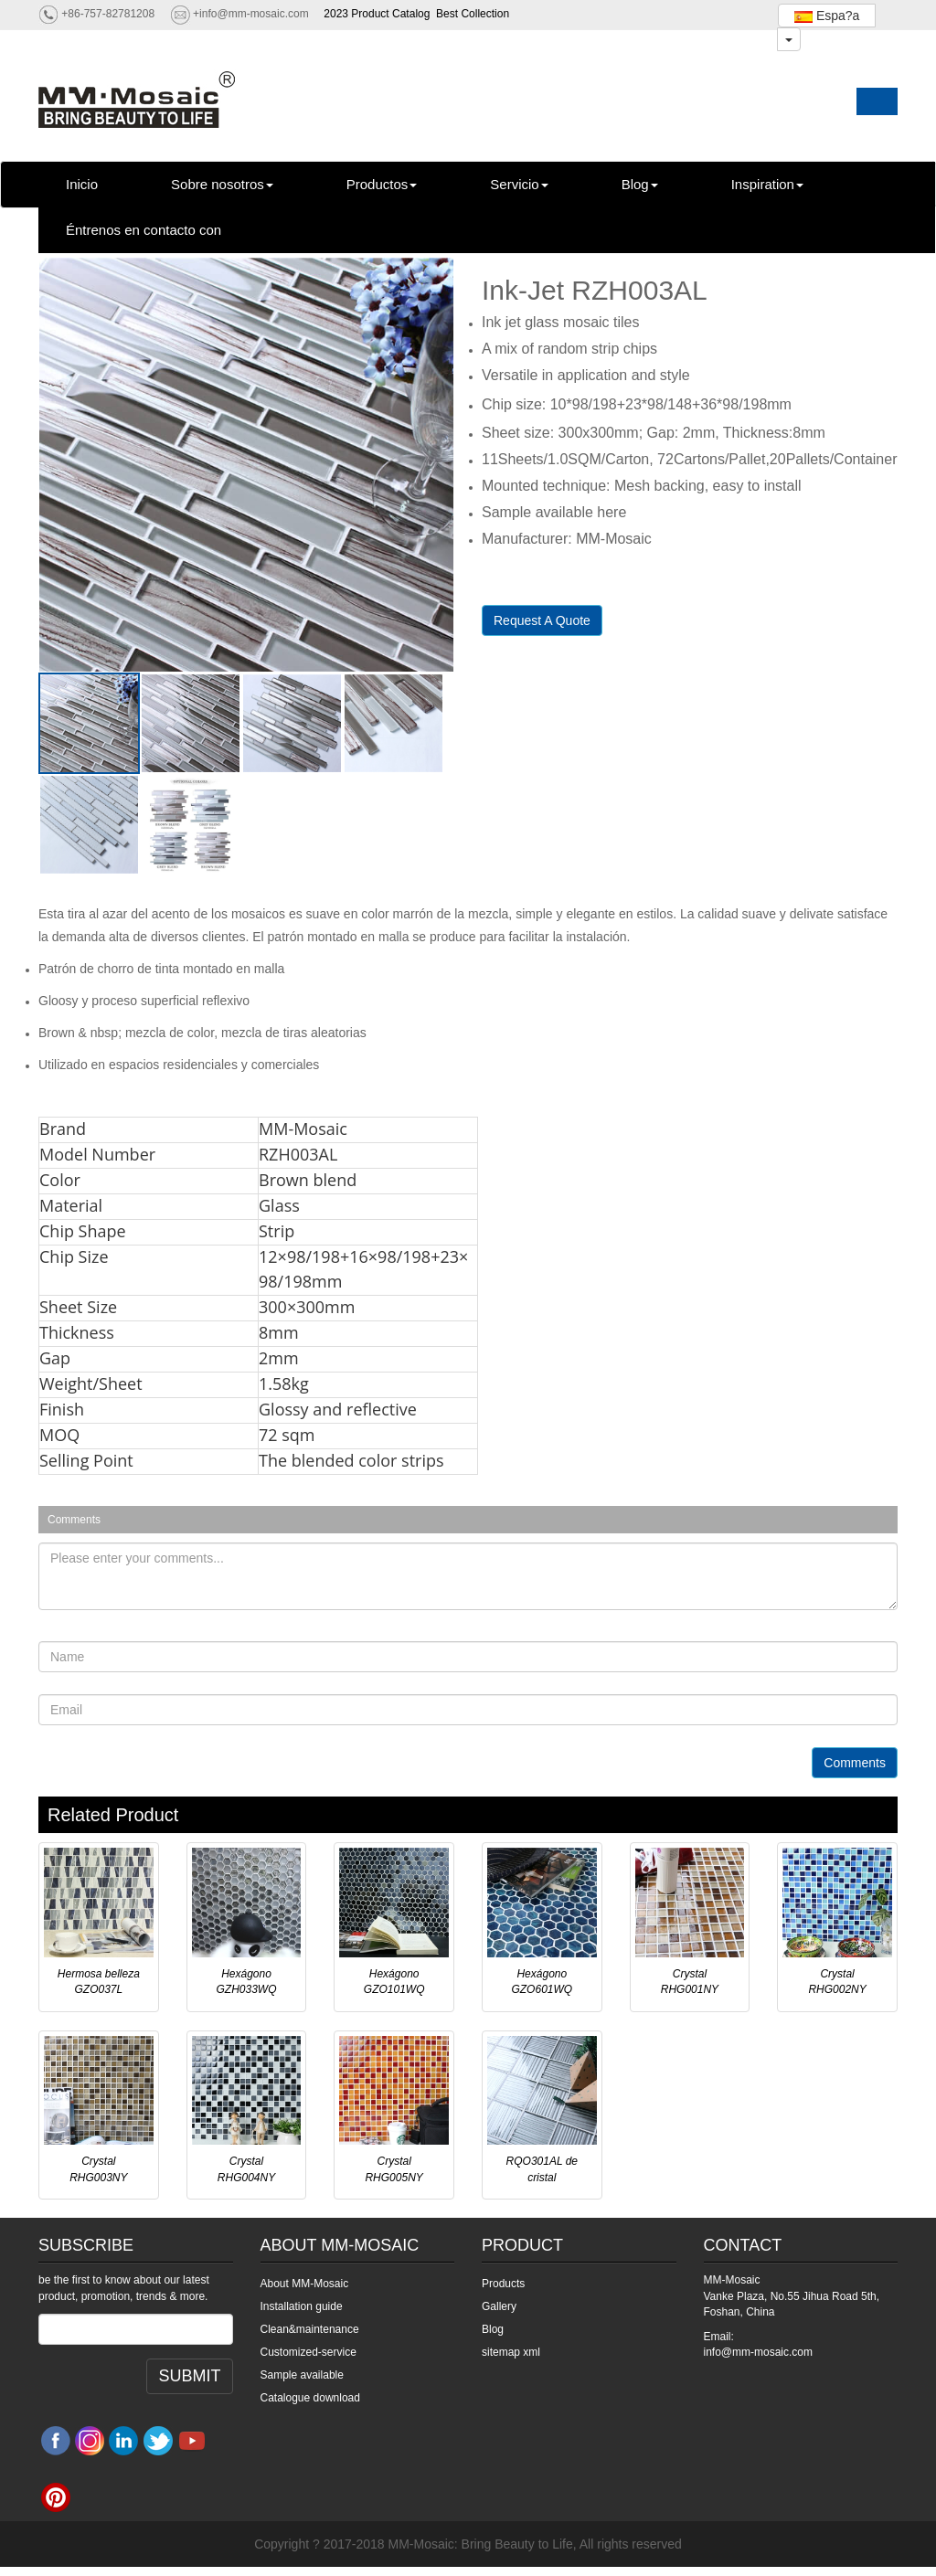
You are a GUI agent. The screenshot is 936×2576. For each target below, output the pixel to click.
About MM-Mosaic (305, 2283)
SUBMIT (189, 2376)
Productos (382, 184)
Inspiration (767, 184)
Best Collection (472, 13)
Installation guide (302, 2306)
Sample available (302, 2375)
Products (503, 2283)
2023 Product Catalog (377, 13)
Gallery (499, 2306)
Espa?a (826, 15)
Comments (855, 1762)
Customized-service (308, 2352)
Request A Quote (542, 620)
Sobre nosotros (222, 184)
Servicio (519, 184)
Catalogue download (310, 2397)
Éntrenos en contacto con (143, 230)
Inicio (82, 184)
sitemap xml (511, 2352)
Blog (640, 184)
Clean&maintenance (310, 2329)
